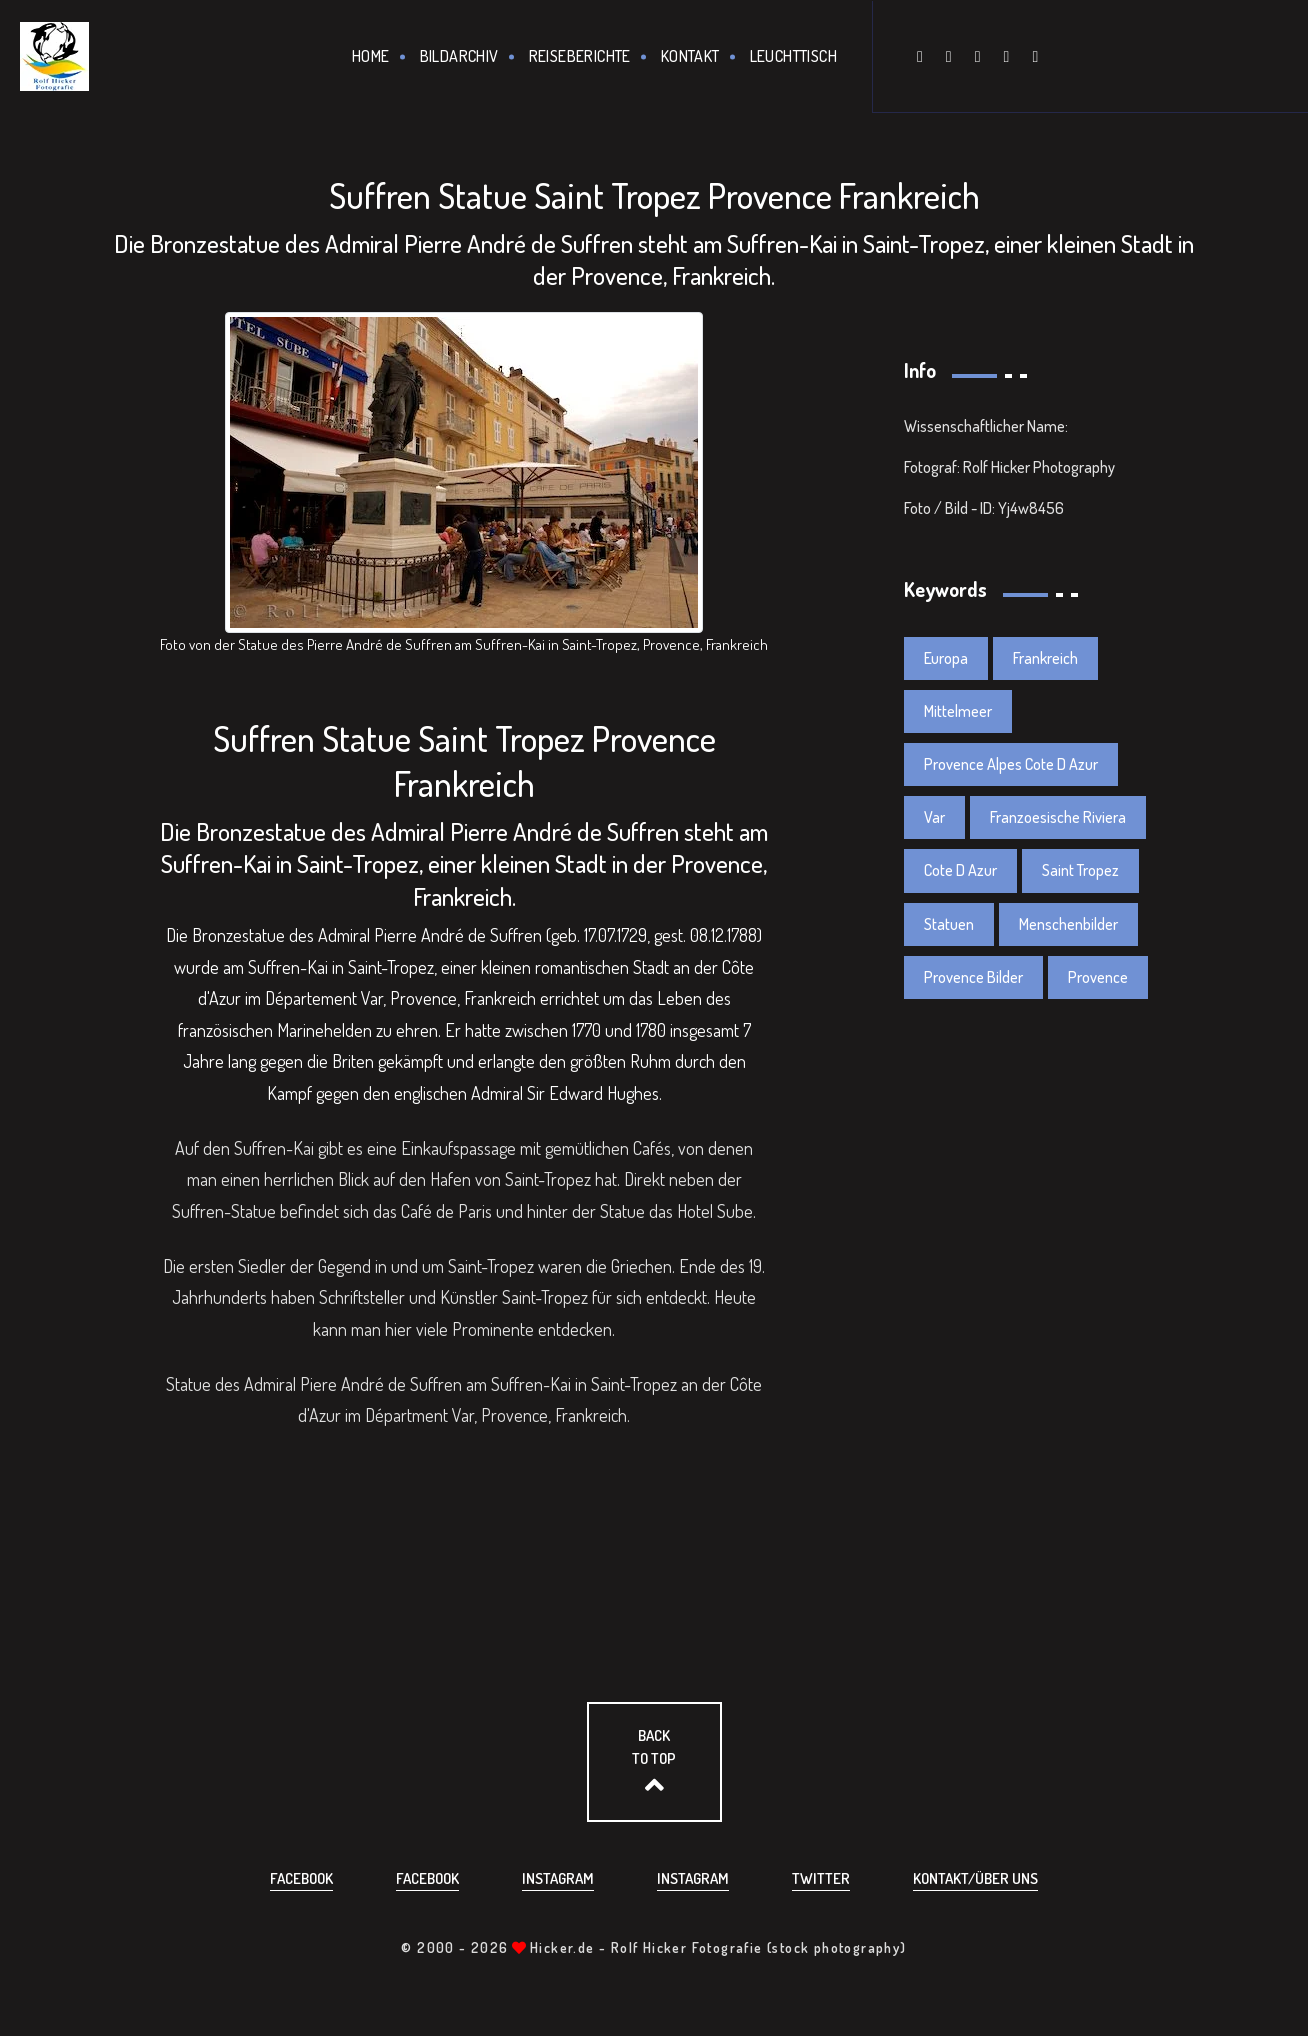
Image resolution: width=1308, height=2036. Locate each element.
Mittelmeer (958, 711)
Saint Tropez (1080, 870)
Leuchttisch (793, 56)
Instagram (558, 1878)
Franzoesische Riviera (1058, 817)
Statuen (949, 924)
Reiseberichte (580, 56)
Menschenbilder (1068, 924)
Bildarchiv (459, 56)
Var (934, 817)
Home (371, 56)
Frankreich (1045, 658)
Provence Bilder (973, 977)
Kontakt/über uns (975, 1878)
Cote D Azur (960, 870)
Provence (1098, 977)
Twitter (821, 1878)
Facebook (301, 1878)
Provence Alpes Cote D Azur (1011, 764)
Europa (946, 658)
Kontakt (690, 56)
